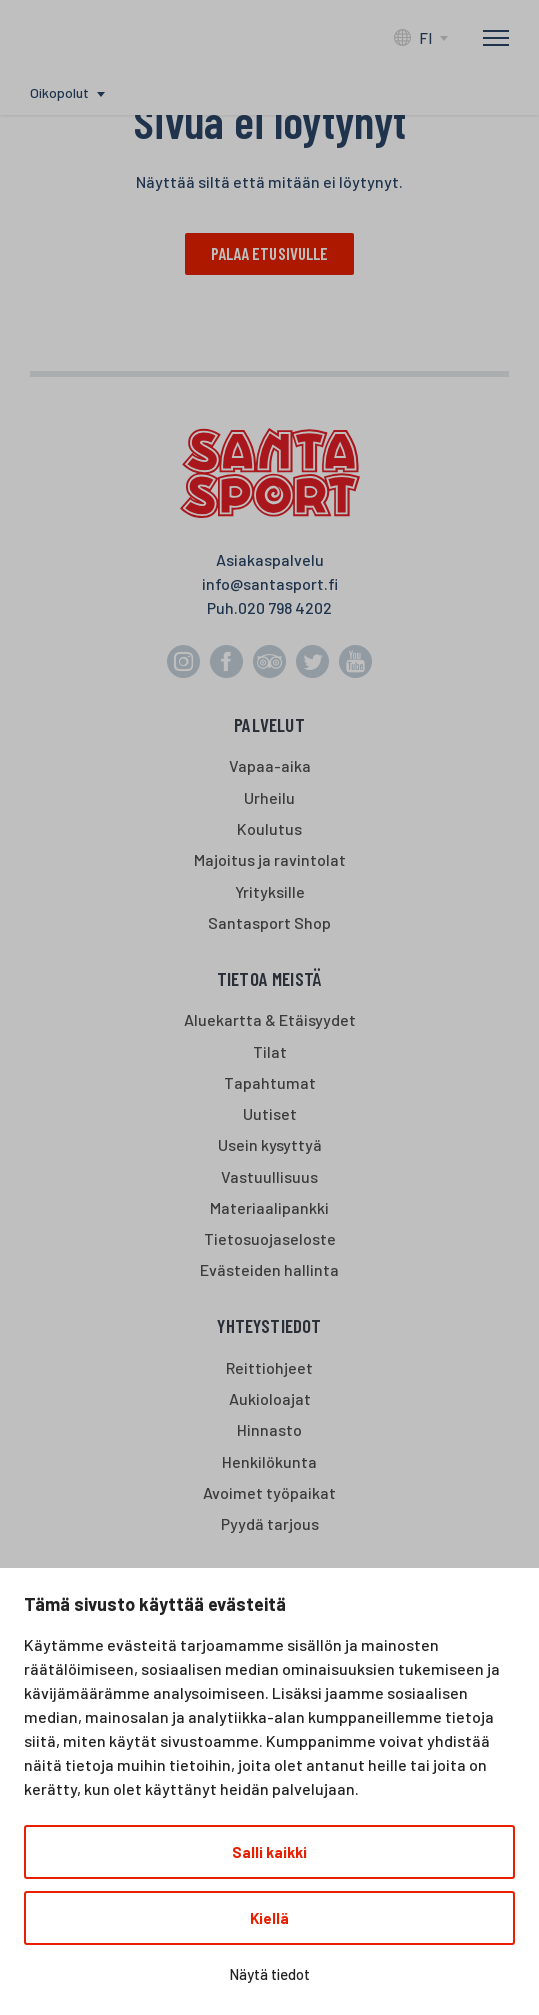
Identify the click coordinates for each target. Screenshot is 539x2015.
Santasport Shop (269, 923)
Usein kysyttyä (270, 1145)
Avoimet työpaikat (269, 1493)
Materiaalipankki (269, 1208)
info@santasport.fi (270, 584)
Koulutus (269, 829)
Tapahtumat (270, 1083)
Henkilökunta (269, 1462)
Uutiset (270, 1114)
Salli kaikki (269, 1852)
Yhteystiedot (269, 1326)
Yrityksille (270, 891)
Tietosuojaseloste (270, 1239)
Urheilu (269, 798)
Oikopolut (59, 92)
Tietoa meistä (269, 979)
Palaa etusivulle (270, 254)
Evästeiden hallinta (269, 1270)
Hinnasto (269, 1430)
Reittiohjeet (269, 1368)
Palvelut (269, 725)
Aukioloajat (270, 1399)
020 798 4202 (285, 608)
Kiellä (269, 1918)
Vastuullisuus (269, 1177)
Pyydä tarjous (270, 1524)
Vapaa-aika (270, 766)
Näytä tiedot (269, 1974)
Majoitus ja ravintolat (270, 860)
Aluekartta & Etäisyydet (270, 1020)
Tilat (270, 1051)
